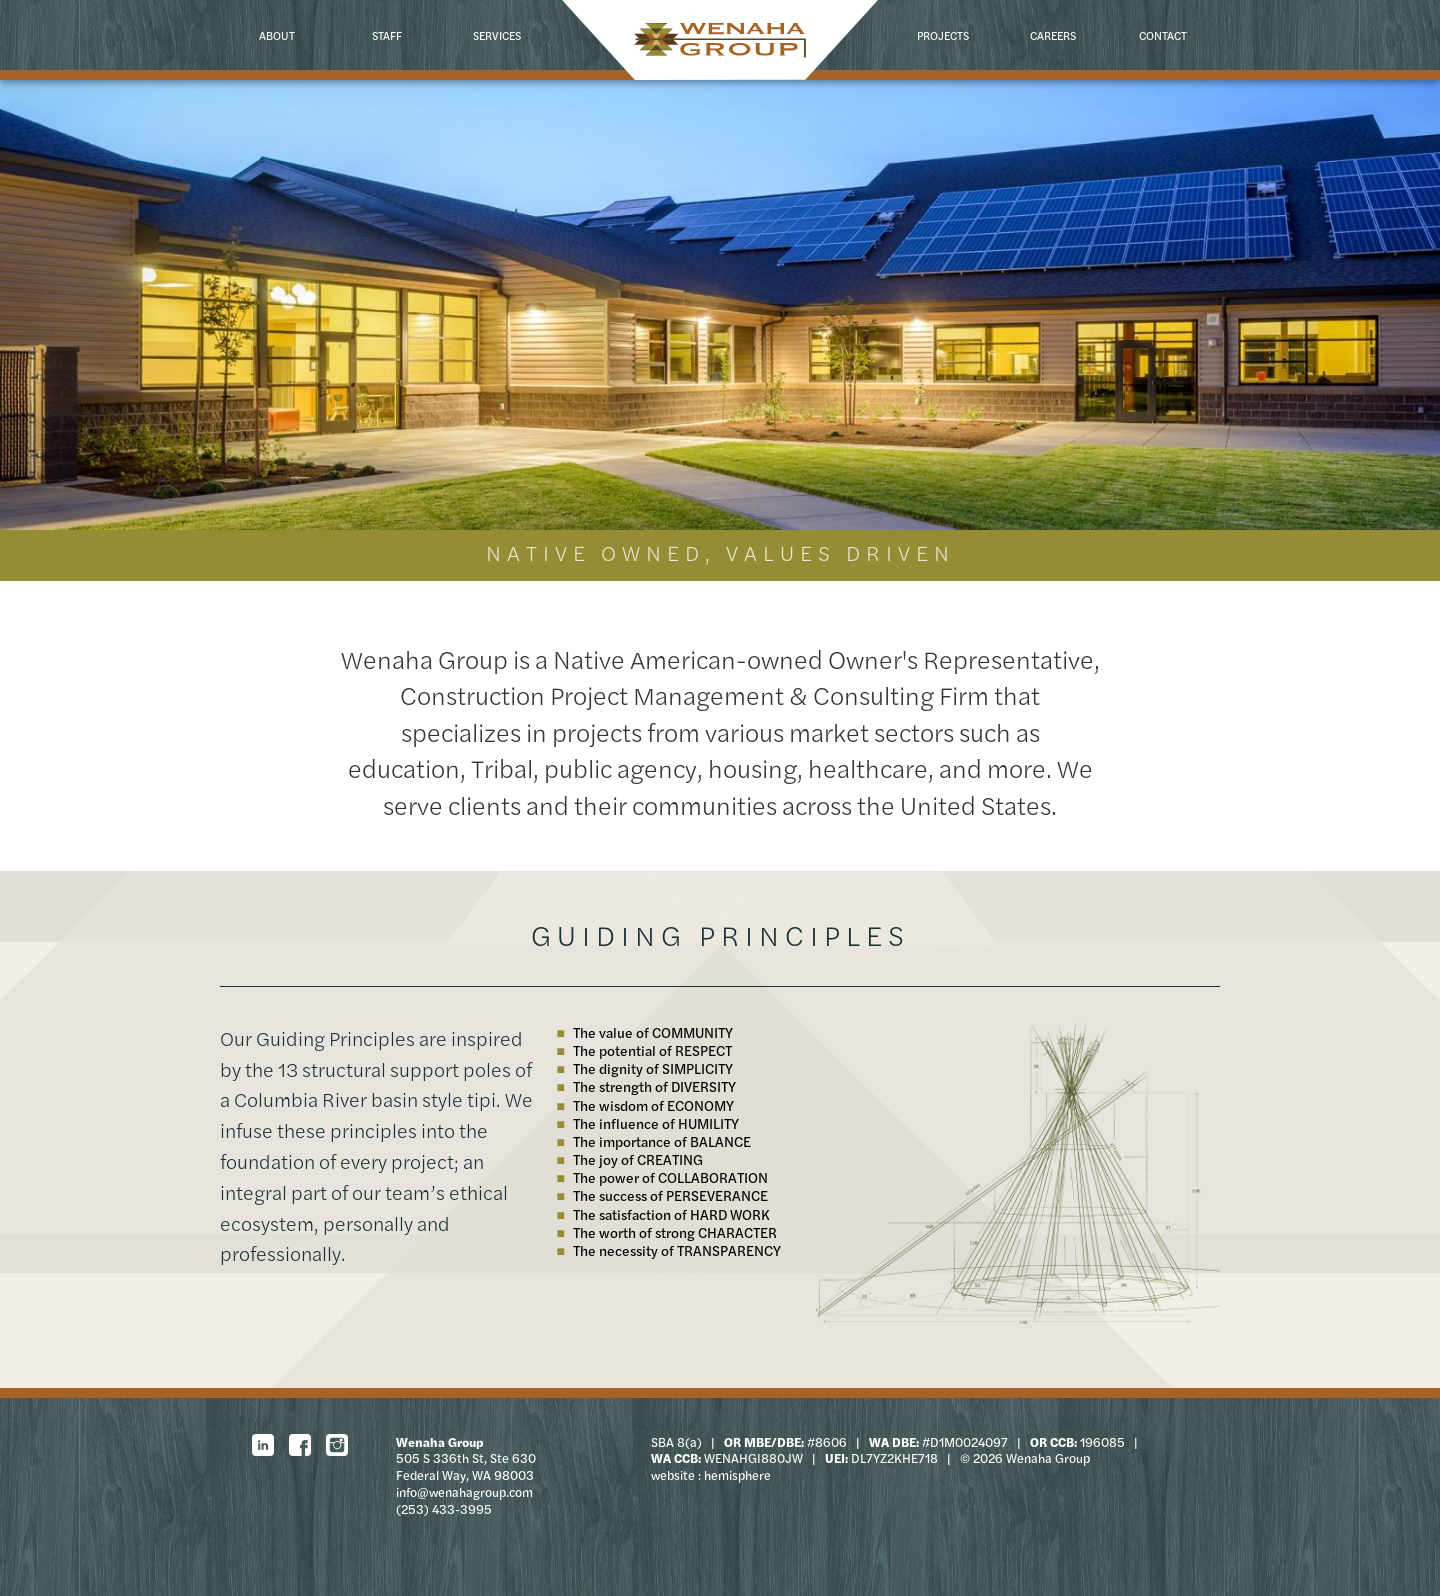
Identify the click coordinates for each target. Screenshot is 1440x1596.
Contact (1163, 35)
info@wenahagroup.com (464, 1492)
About (277, 35)
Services (497, 35)
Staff (387, 35)
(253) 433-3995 (444, 1509)
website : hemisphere (711, 1475)
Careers (1053, 35)
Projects (943, 35)
